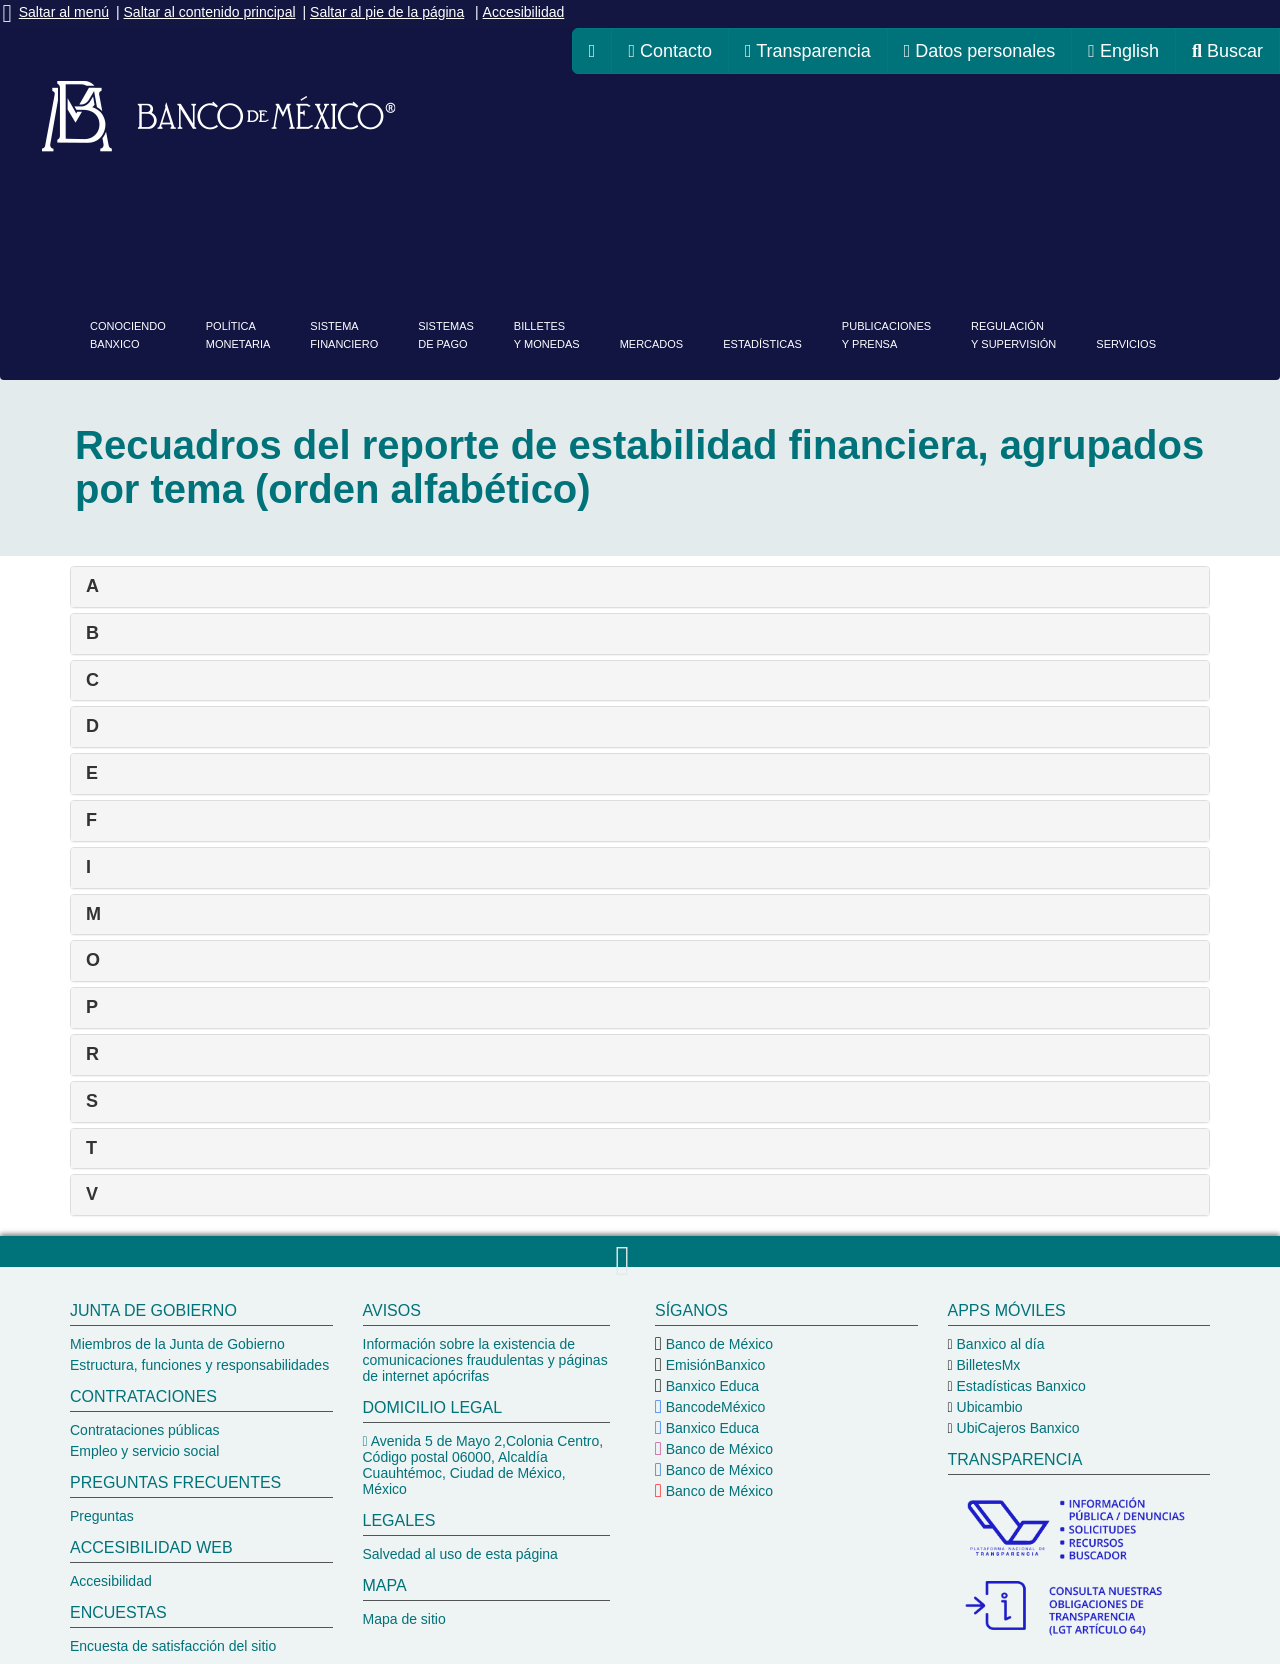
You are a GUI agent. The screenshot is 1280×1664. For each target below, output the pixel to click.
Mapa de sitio (404, 1619)
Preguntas (102, 1516)
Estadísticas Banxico (1019, 1386)
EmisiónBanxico (714, 1365)
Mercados (652, 344)
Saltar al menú (64, 12)
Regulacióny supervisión (1013, 335)
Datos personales (980, 51)
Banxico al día (999, 1344)
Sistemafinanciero (344, 335)
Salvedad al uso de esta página (460, 1554)
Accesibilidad (524, 12)
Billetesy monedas (547, 335)
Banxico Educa (710, 1386)
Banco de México (717, 1344)
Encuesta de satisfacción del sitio (173, 1646)
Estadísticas (762, 344)
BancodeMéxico (714, 1407)
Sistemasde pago (446, 335)
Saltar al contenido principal (210, 12)
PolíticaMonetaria (238, 335)
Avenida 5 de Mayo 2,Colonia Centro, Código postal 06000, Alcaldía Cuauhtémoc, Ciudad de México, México (483, 1465)
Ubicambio (988, 1407)
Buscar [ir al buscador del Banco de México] (1227, 51)
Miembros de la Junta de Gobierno (177, 1344)
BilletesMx (987, 1365)
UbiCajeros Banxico (1016, 1428)
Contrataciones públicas (144, 1430)
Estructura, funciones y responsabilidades (199, 1365)
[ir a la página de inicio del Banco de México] (592, 51)
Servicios (1126, 344)
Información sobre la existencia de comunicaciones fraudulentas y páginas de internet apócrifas (485, 1360)
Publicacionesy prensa (886, 335)
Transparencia (808, 51)
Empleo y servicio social (144, 1451)
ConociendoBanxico (128, 335)
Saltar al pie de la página (387, 12)
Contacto (670, 51)
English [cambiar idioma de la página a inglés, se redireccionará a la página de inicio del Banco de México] (1123, 51)
